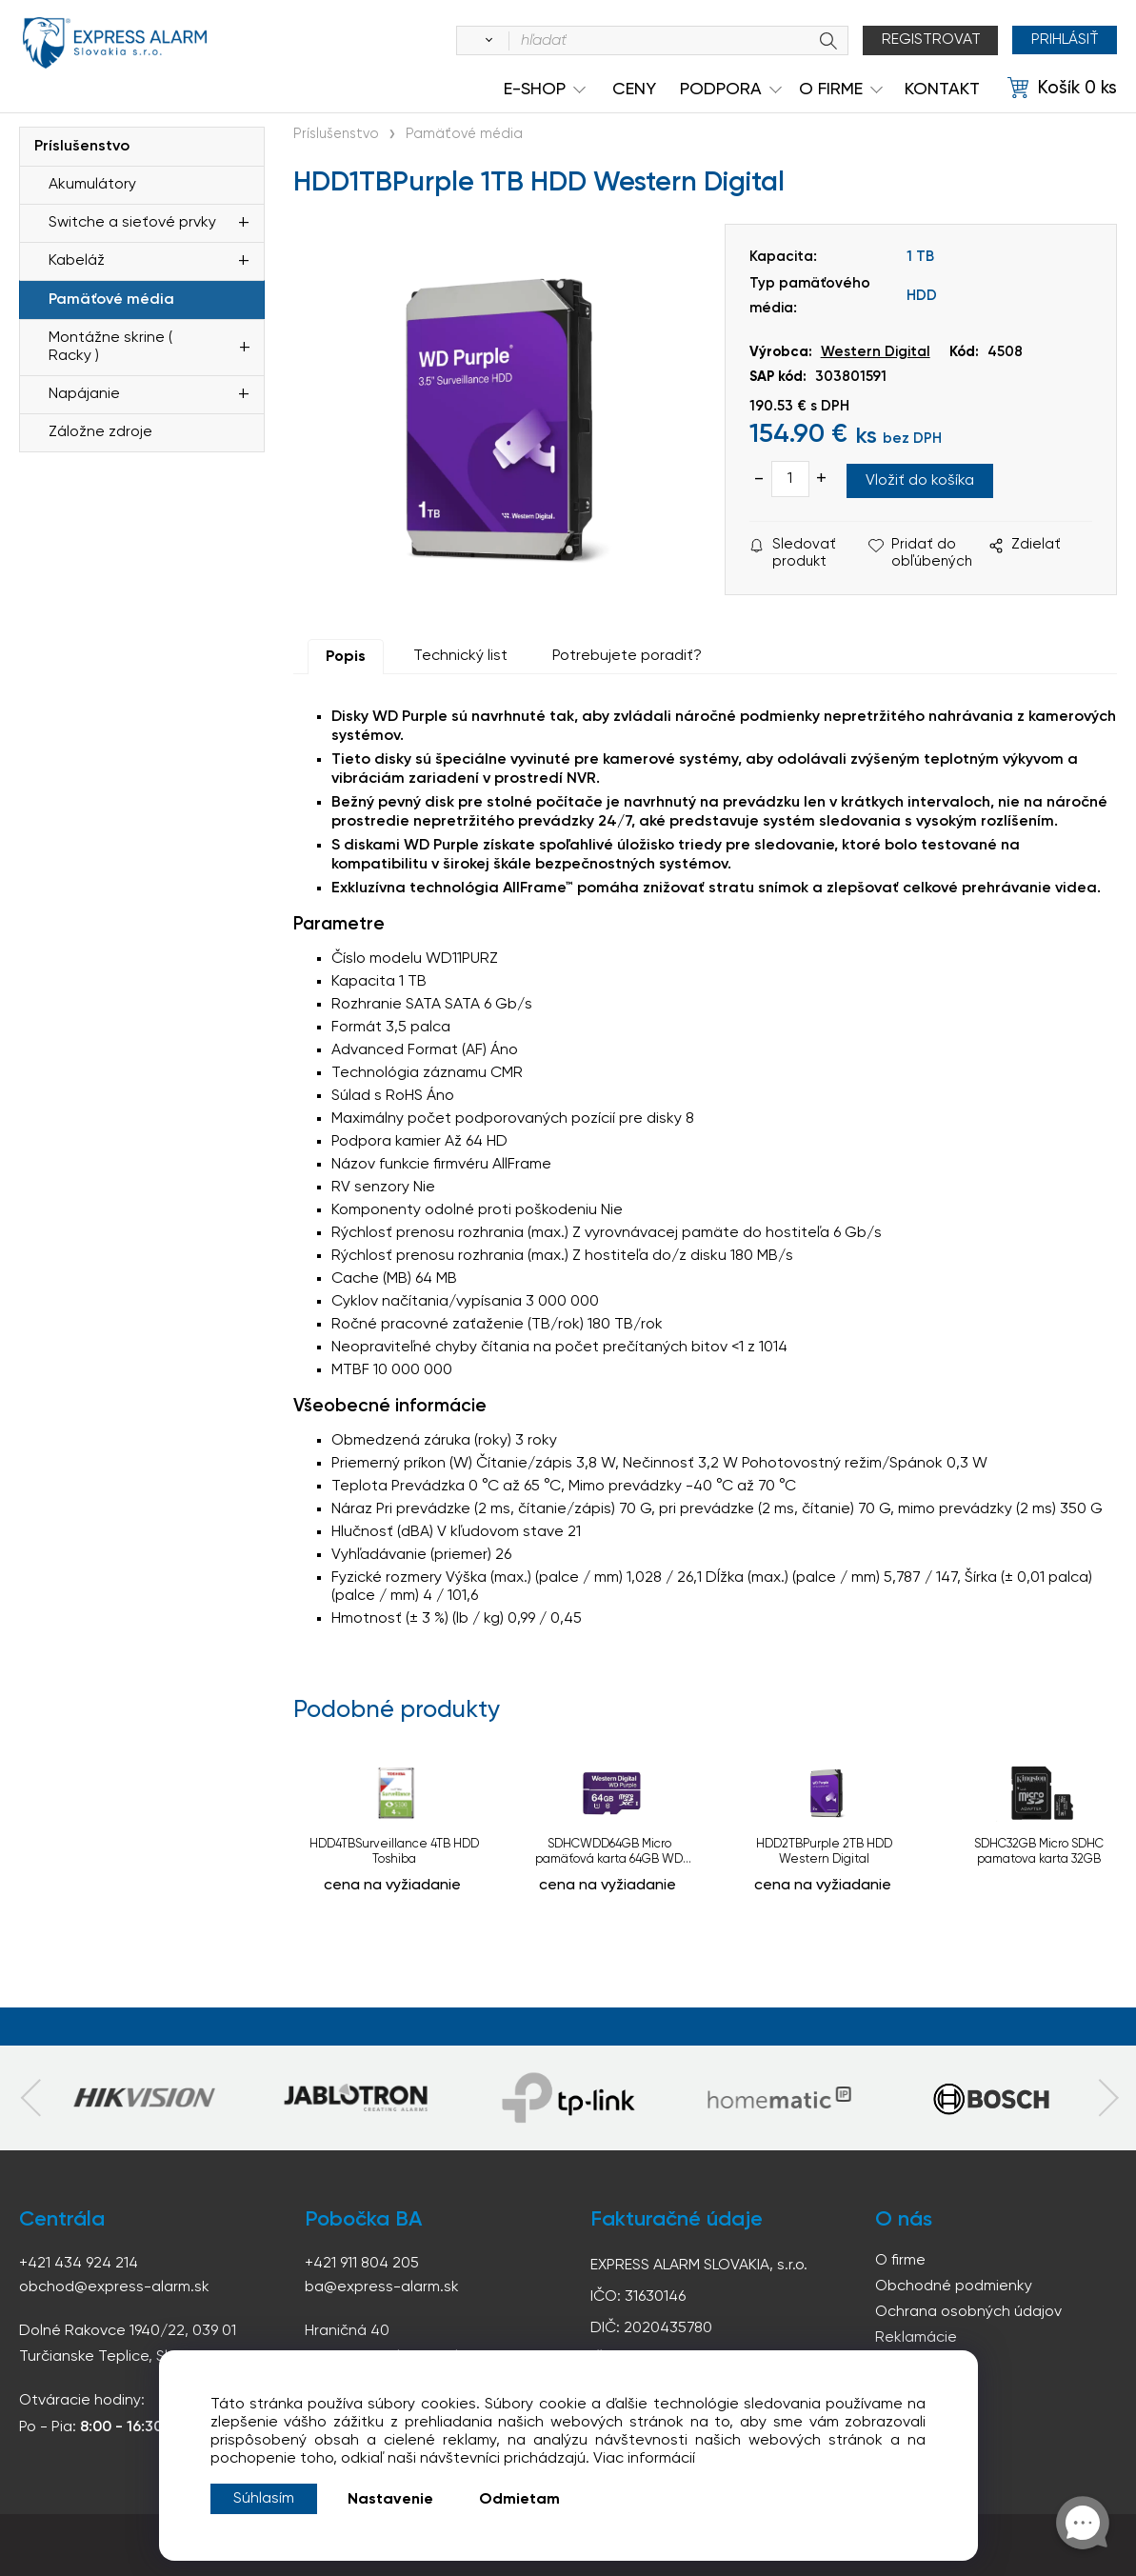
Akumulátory (92, 184)
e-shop (535, 89)
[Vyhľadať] (484, 40)
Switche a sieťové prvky (132, 222)
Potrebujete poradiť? (627, 656)
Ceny (634, 89)
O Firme (831, 89)
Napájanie (84, 394)
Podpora (721, 89)
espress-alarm (114, 43)
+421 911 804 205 (362, 2263)
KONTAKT (942, 89)
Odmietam (519, 2499)
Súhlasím (263, 2498)
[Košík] (1062, 88)
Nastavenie (390, 2499)
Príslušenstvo (82, 146)
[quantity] (790, 479)
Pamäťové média (111, 300)
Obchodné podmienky (953, 2286)
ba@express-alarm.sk (382, 2287)
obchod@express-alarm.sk (114, 2287)
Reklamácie (916, 2338)
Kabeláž (77, 261)
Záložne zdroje (100, 432)
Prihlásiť (1064, 40)
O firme (900, 2260)
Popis (346, 657)
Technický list (460, 656)
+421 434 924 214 (78, 2263)
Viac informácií (644, 2458)
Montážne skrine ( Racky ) (110, 347)
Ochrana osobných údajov (968, 2312)
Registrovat (930, 40)
